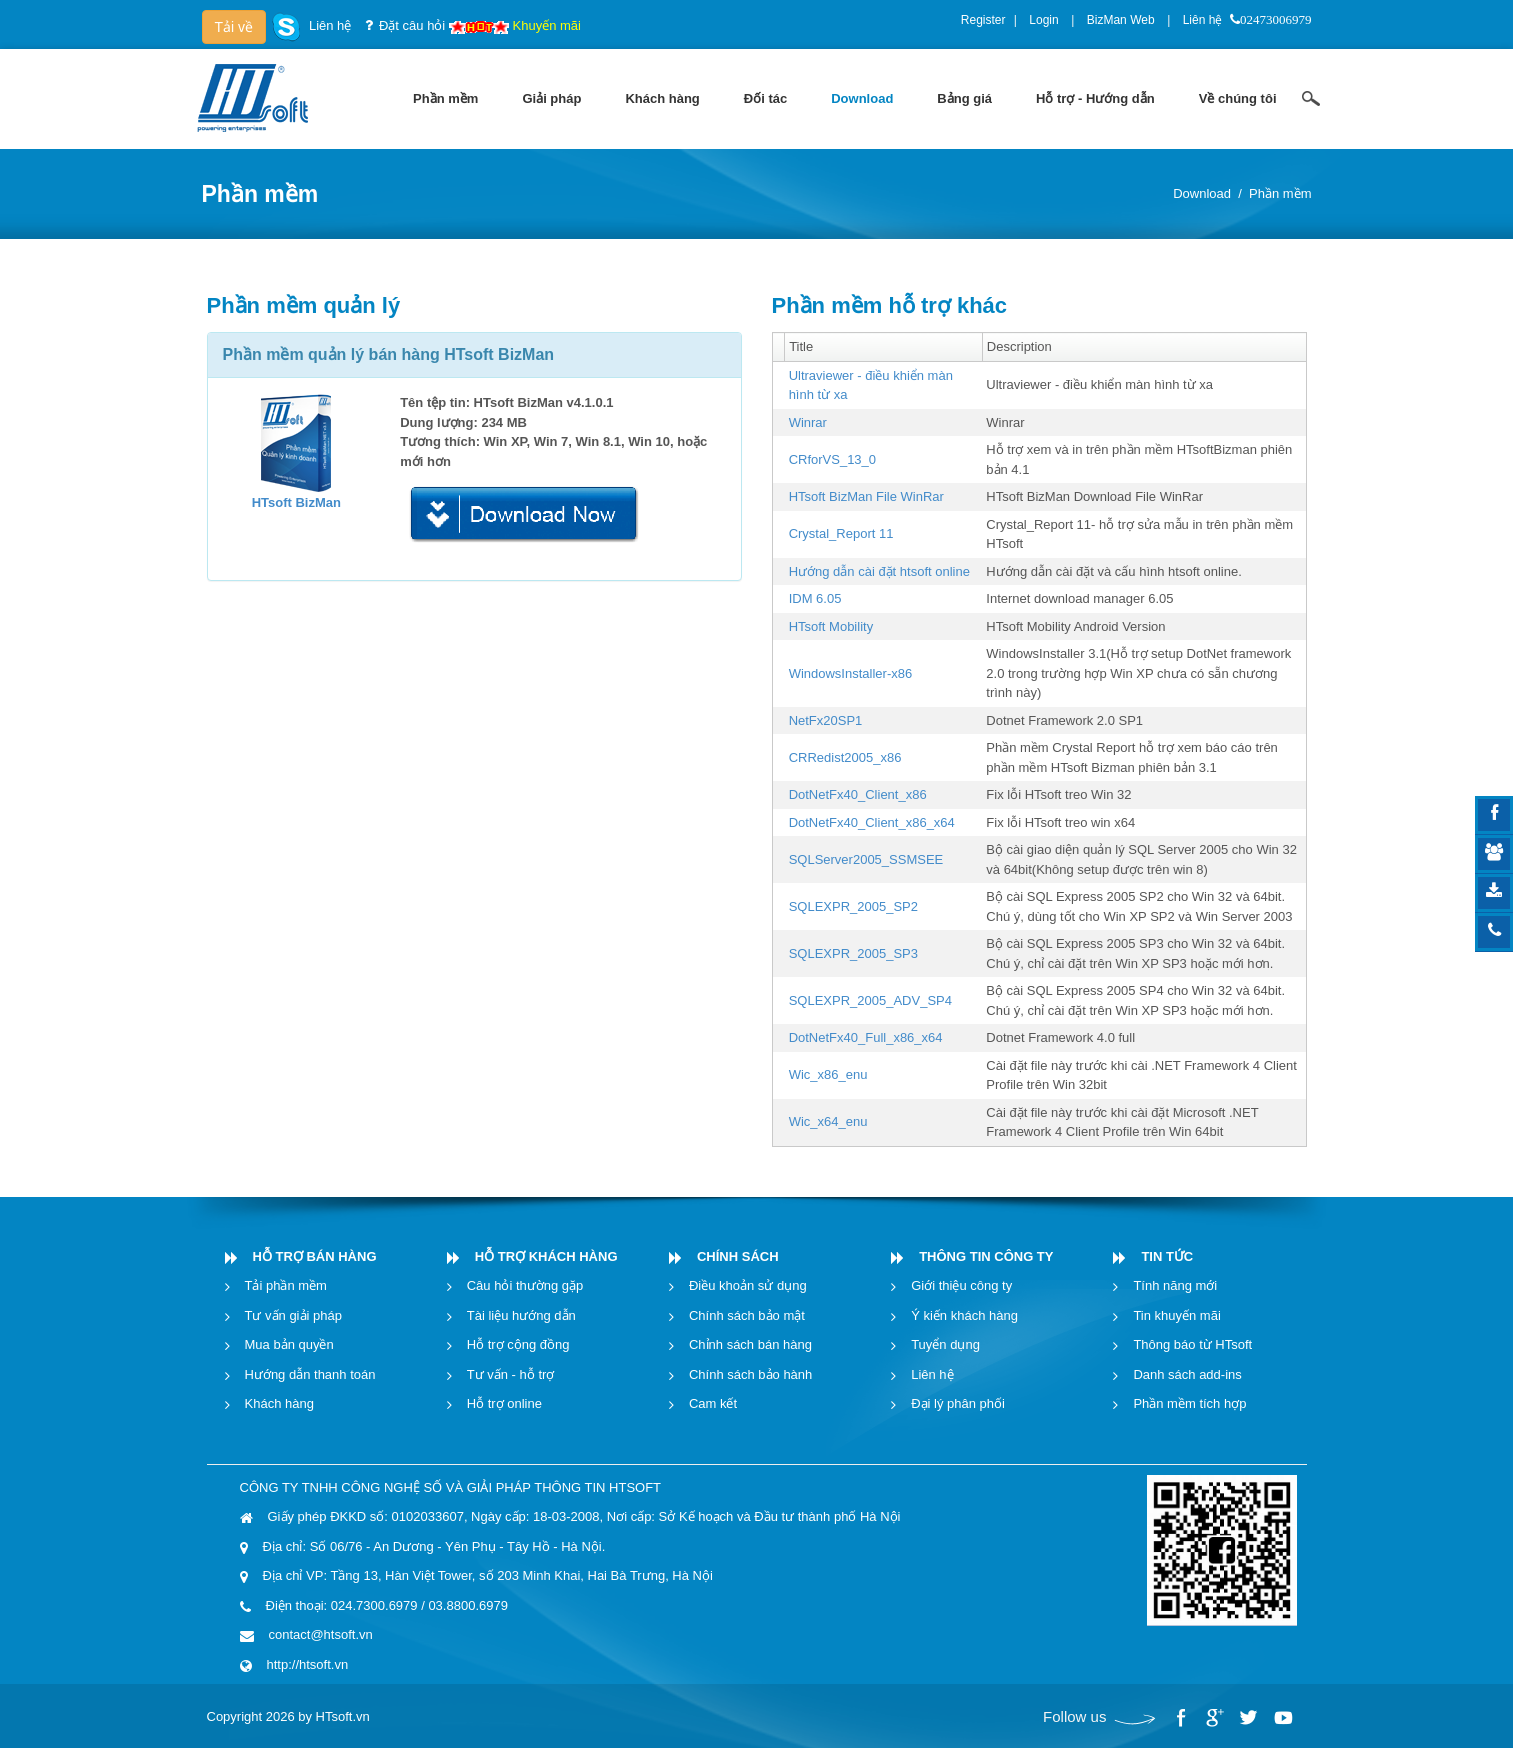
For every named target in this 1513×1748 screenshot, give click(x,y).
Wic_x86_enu (828, 1074)
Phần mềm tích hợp (1189, 1403)
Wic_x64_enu (828, 1121)
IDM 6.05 (815, 598)
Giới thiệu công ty (961, 1285)
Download (1202, 193)
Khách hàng (279, 1403)
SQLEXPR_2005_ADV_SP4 (870, 1000)
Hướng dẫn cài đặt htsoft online (879, 571)
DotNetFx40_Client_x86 (858, 794)
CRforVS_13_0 (832, 459)
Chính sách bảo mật (747, 1315)
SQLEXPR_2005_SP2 (853, 906)
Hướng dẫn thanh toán (310, 1374)
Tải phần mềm (286, 1285)
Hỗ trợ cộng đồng (518, 1344)
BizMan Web (1121, 20)
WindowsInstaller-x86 (851, 673)
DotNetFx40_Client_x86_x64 (872, 822)
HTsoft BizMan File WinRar (866, 496)
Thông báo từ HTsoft (1192, 1344)
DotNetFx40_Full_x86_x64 (866, 1037)
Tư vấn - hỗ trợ (511, 1374)
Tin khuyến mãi (1176, 1315)
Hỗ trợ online (504, 1403)
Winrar (808, 422)
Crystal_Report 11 (841, 533)
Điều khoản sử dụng (748, 1285)
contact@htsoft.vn (321, 1634)
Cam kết (713, 1403)
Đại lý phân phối (958, 1403)
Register (983, 20)
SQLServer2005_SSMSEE (866, 859)
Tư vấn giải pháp (293, 1315)
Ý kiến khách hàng (964, 1315)
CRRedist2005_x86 (845, 757)
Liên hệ (1203, 20)
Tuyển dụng (945, 1344)
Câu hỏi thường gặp (525, 1285)
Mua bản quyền (289, 1344)
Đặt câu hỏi (412, 25)
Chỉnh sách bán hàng (750, 1344)
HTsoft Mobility (831, 626)
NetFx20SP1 (826, 720)
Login (1043, 20)
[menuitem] (445, 99)
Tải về (234, 27)
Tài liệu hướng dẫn (521, 1315)
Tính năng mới (1175, 1285)
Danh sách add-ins (1187, 1374)
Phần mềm (1280, 193)
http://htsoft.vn (308, 1664)
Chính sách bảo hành (750, 1374)
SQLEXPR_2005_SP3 (853, 953)
